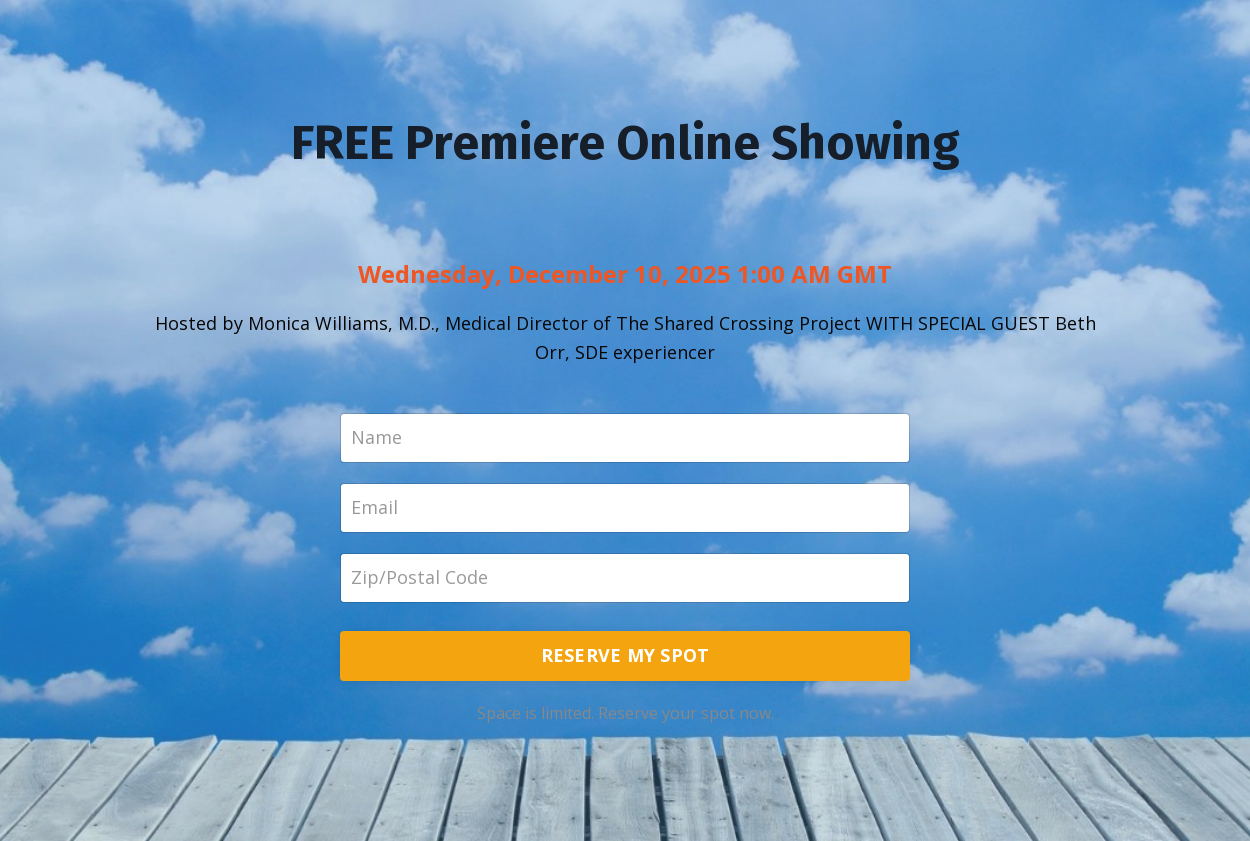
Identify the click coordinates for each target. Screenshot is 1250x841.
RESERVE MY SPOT (625, 655)
